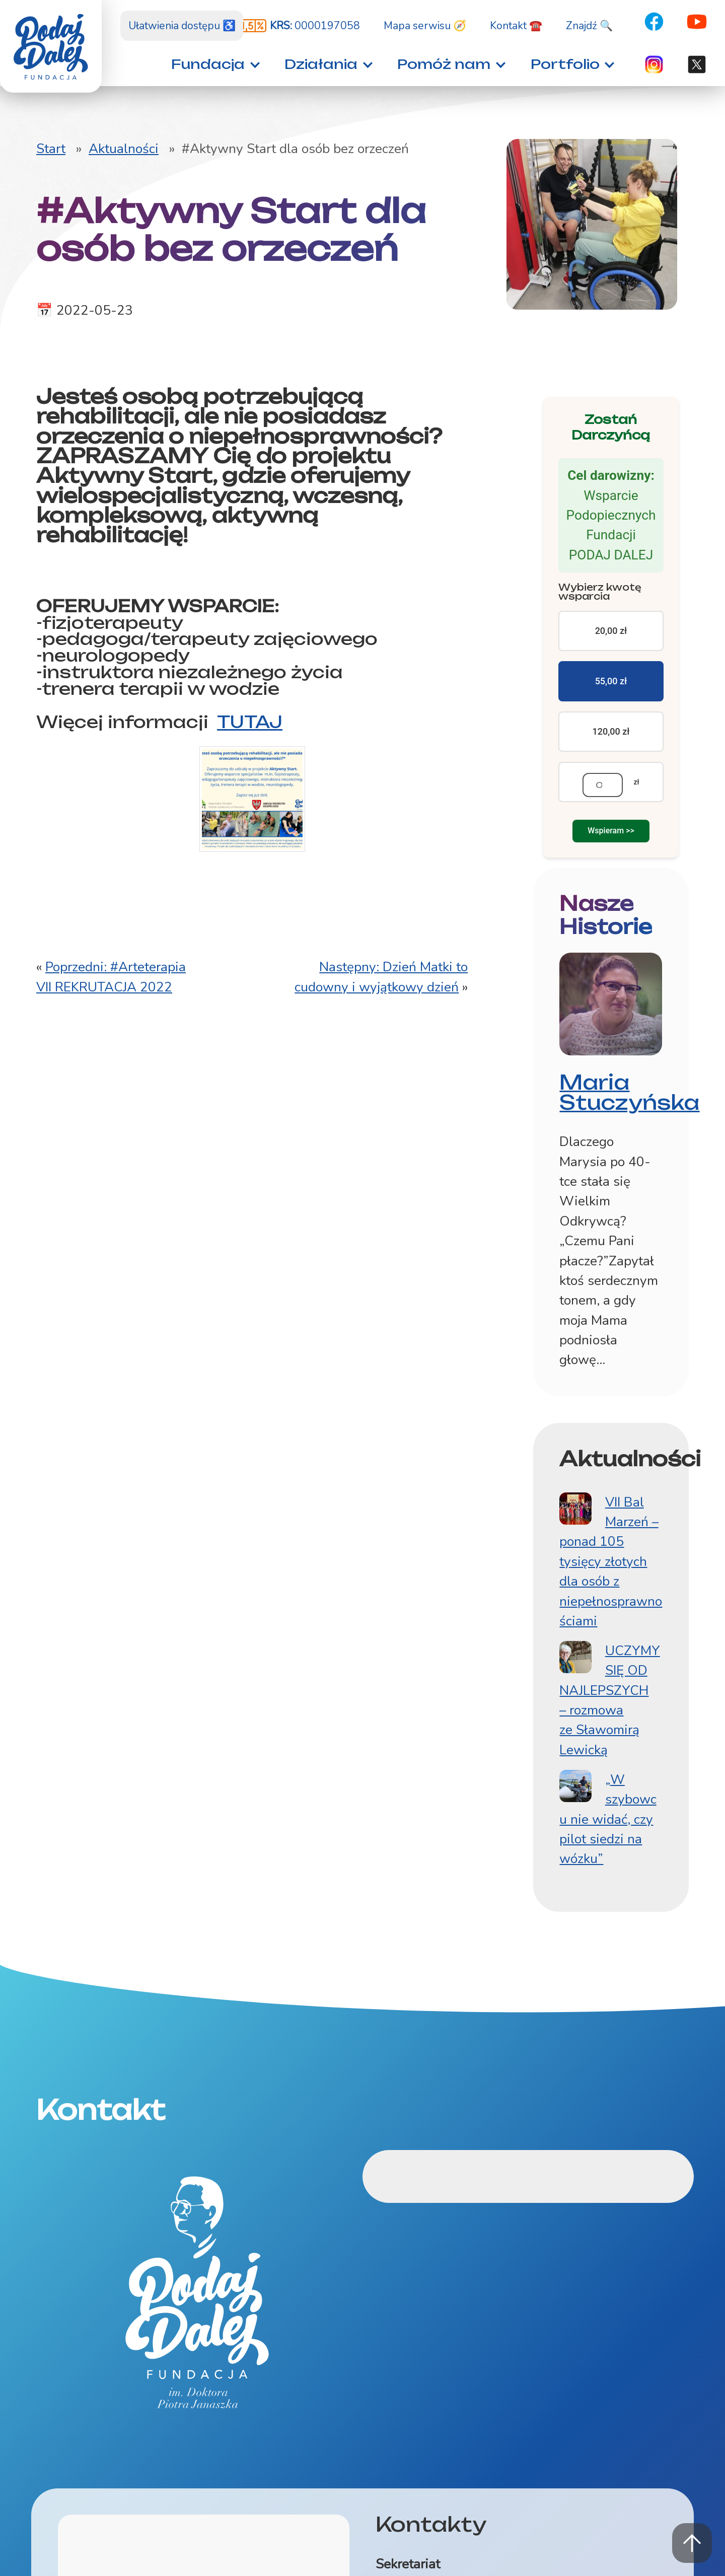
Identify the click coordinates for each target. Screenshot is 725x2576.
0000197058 (315, 26)
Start (50, 148)
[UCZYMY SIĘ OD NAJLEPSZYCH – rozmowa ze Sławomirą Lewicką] (575, 1672)
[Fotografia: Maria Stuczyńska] (610, 1017)
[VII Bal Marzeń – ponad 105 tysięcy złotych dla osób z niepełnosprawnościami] (575, 1523)
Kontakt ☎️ (516, 26)
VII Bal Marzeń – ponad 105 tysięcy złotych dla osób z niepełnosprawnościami (610, 1576)
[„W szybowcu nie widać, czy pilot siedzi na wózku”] (575, 1800)
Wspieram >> (611, 839)
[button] (212, 64)
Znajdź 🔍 (589, 26)
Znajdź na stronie (0, 0)
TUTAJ (249, 724)
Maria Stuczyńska (629, 1107)
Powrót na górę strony (692, 2543)
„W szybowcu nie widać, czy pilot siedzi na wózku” (607, 1834)
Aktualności (124, 148)
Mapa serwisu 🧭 (425, 26)
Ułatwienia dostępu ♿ (182, 26)
